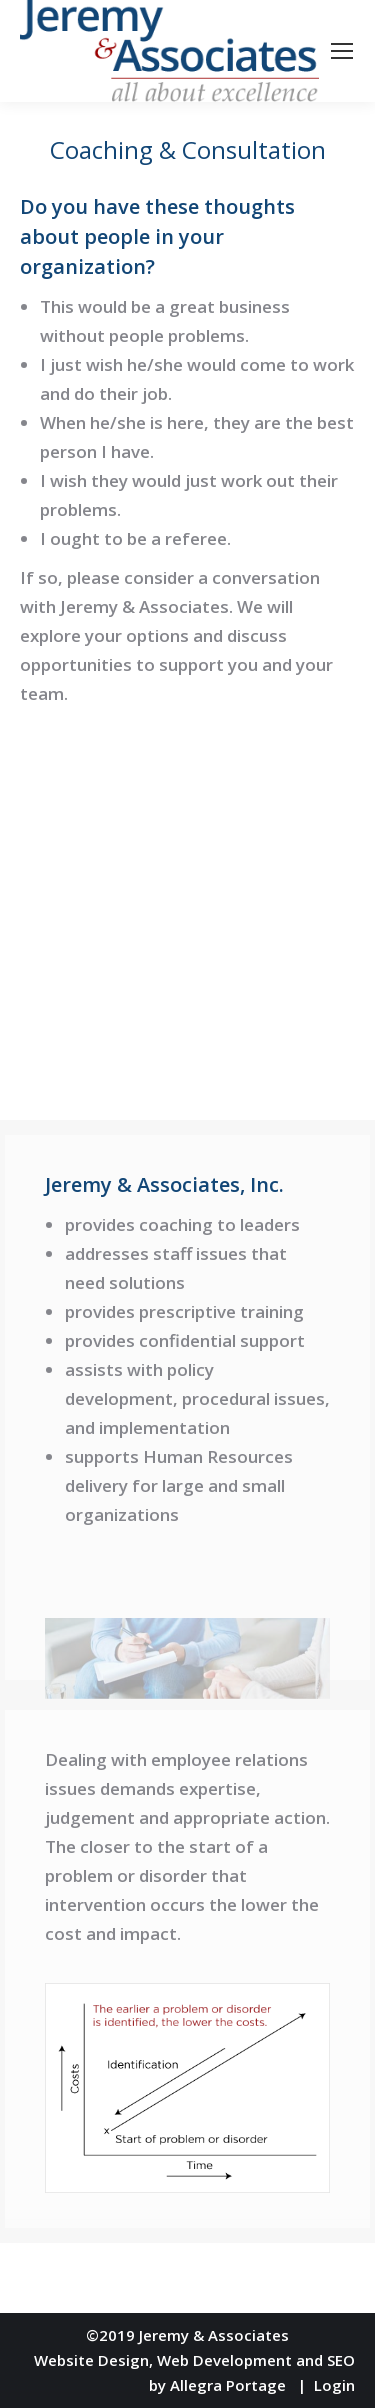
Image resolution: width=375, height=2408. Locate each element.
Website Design (91, 2360)
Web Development (224, 2360)
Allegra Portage (228, 2385)
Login (334, 2385)
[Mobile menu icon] (342, 51)
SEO (341, 2360)
